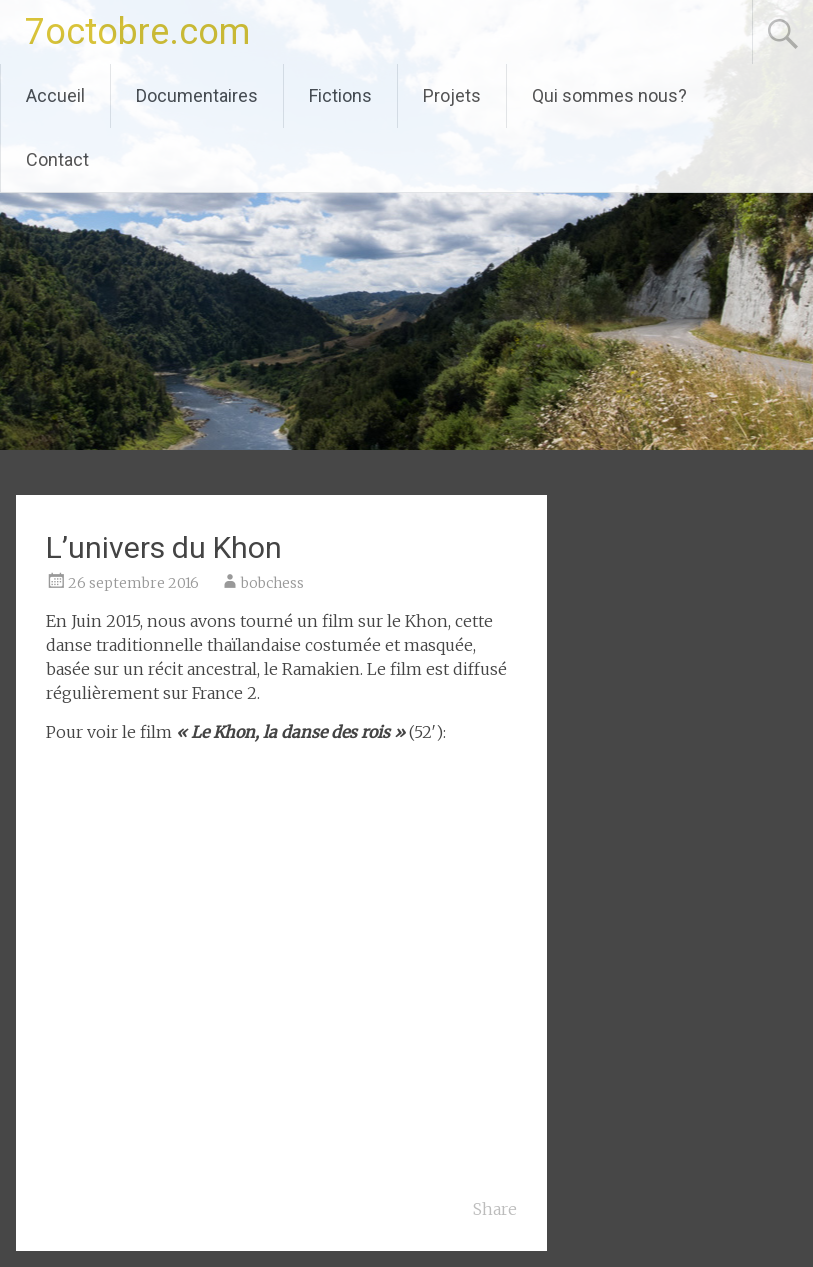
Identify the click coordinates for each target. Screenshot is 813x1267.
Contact (57, 159)
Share (495, 1209)
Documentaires (197, 95)
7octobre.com (137, 32)
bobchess (272, 583)
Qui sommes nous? (609, 95)
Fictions (340, 95)
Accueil (55, 95)
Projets (452, 95)
